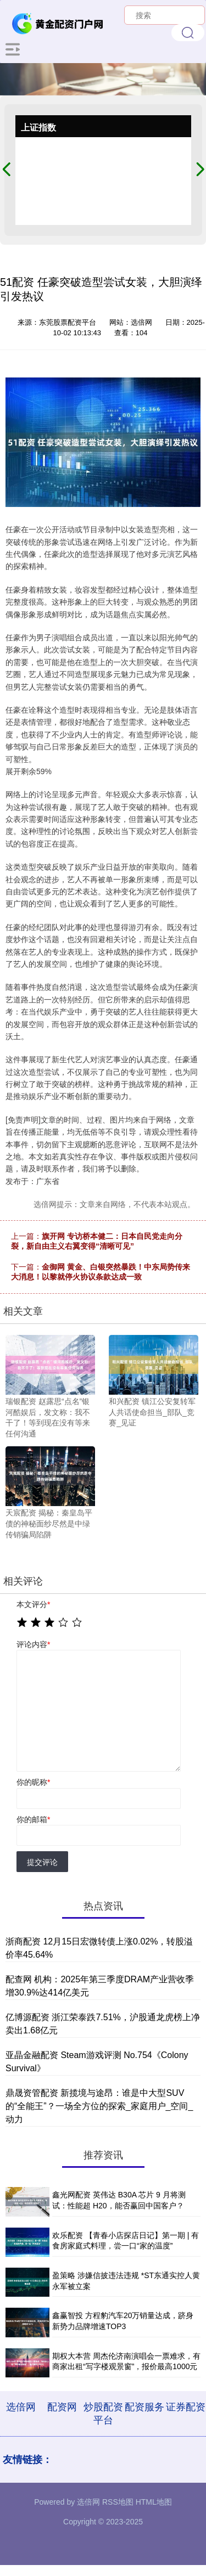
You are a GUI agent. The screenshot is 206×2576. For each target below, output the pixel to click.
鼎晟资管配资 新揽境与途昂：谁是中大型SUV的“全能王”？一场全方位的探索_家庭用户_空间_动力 (99, 2106)
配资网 (62, 2407)
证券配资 (185, 2407)
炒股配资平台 (103, 2414)
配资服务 (144, 2407)
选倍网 (21, 2407)
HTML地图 (154, 2502)
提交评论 (42, 1862)
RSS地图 (117, 2502)
